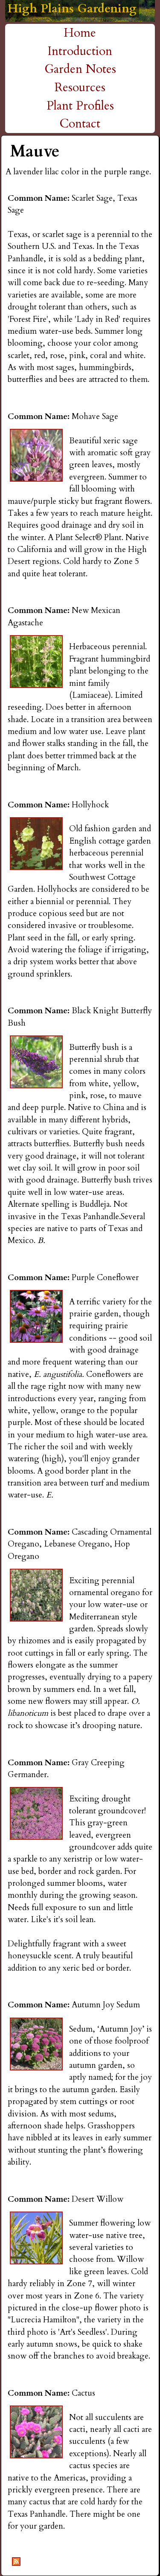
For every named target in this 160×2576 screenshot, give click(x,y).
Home (80, 33)
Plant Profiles (80, 106)
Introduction (80, 51)
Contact (80, 124)
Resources (80, 87)
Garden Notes (80, 69)
